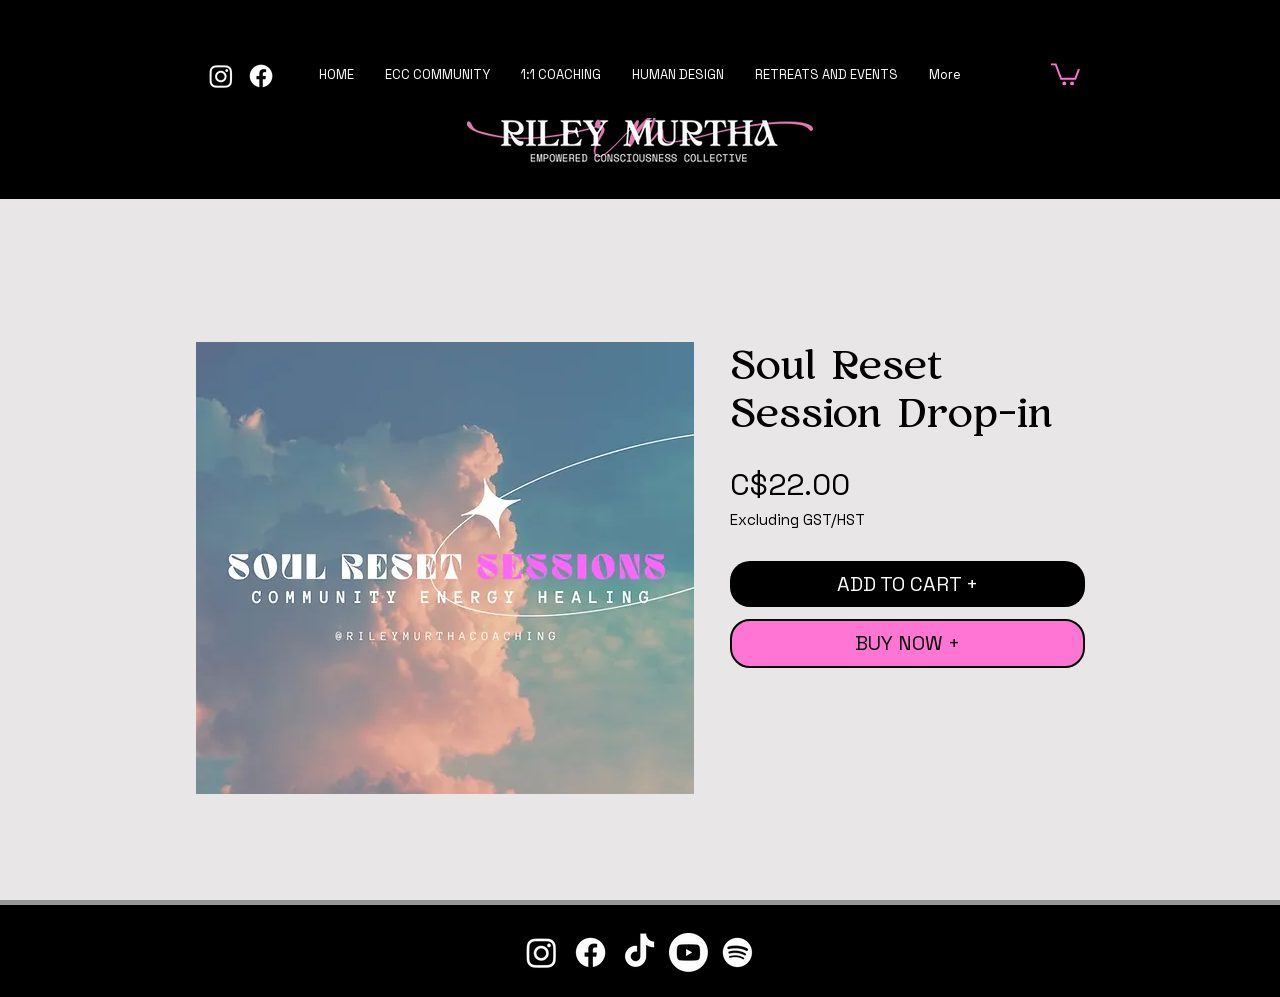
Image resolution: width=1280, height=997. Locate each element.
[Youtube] (688, 952)
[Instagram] (221, 76)
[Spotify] (737, 952)
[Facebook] (261, 76)
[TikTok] (639, 952)
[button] (1065, 73)
